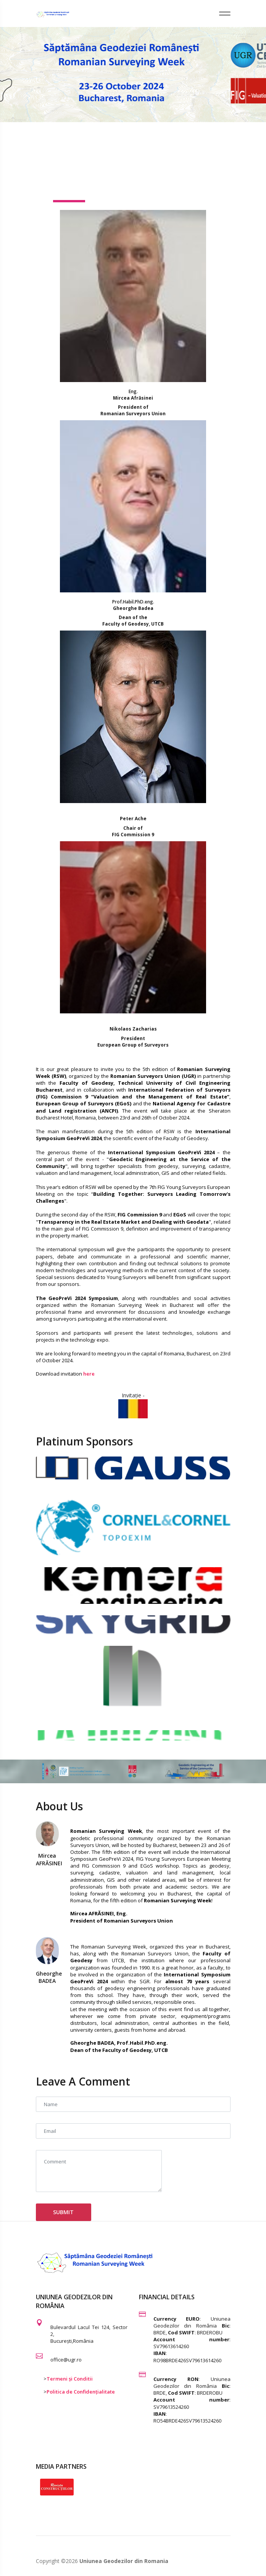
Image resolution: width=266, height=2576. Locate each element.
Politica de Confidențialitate (81, 2391)
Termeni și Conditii (70, 2378)
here (89, 1373)
